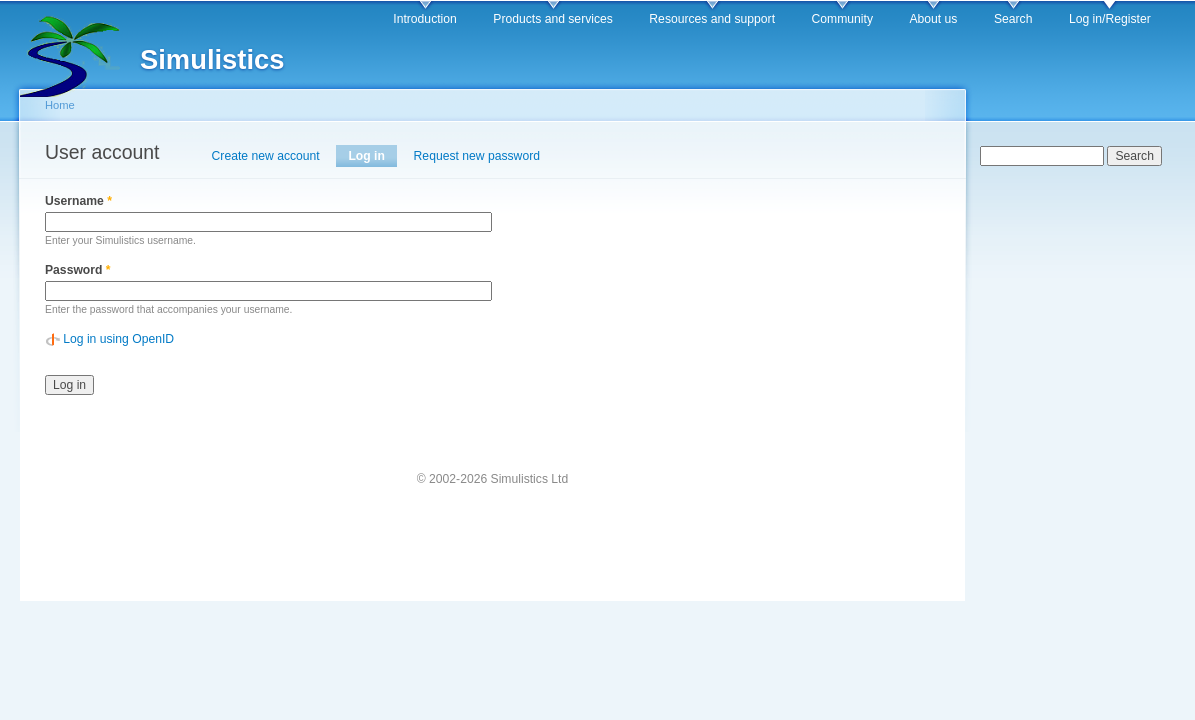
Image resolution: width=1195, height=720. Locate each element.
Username (78, 201)
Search (1013, 19)
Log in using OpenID (118, 339)
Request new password (477, 156)
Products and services (553, 19)
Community (842, 19)
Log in (372, 156)
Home (60, 105)
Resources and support (712, 19)
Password (78, 270)
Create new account (266, 156)
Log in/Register (1110, 19)
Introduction (425, 19)
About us (933, 19)
